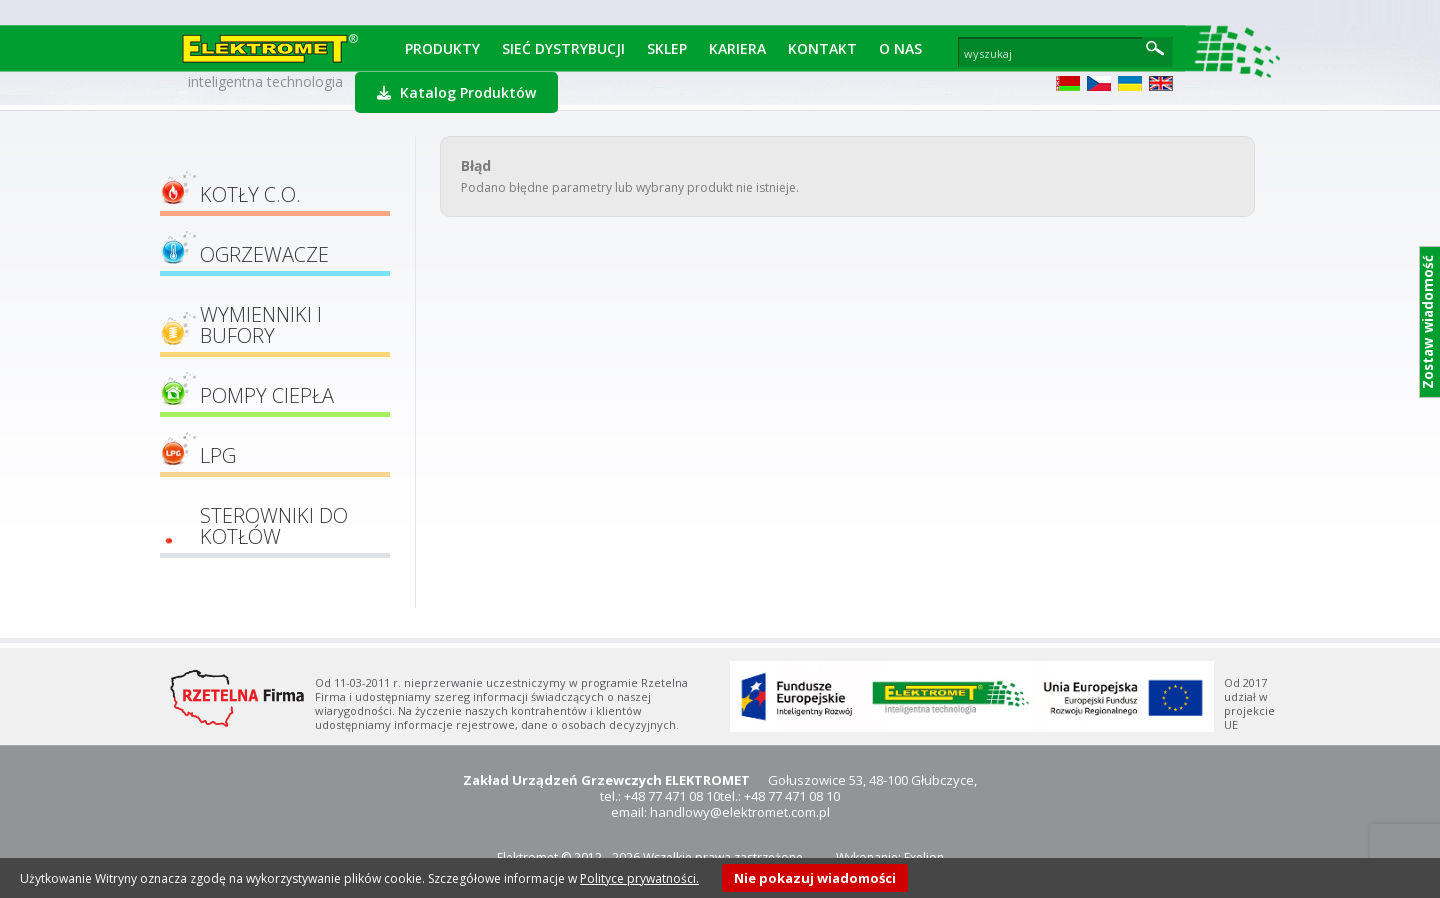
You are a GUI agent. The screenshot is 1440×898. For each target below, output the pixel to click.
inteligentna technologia (265, 81)
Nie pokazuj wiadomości (815, 878)
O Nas (900, 48)
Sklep (667, 48)
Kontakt (822, 48)
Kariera (737, 48)
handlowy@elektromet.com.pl (740, 812)
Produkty (442, 48)
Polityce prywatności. (639, 878)
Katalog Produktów (456, 92)
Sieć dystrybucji (563, 48)
